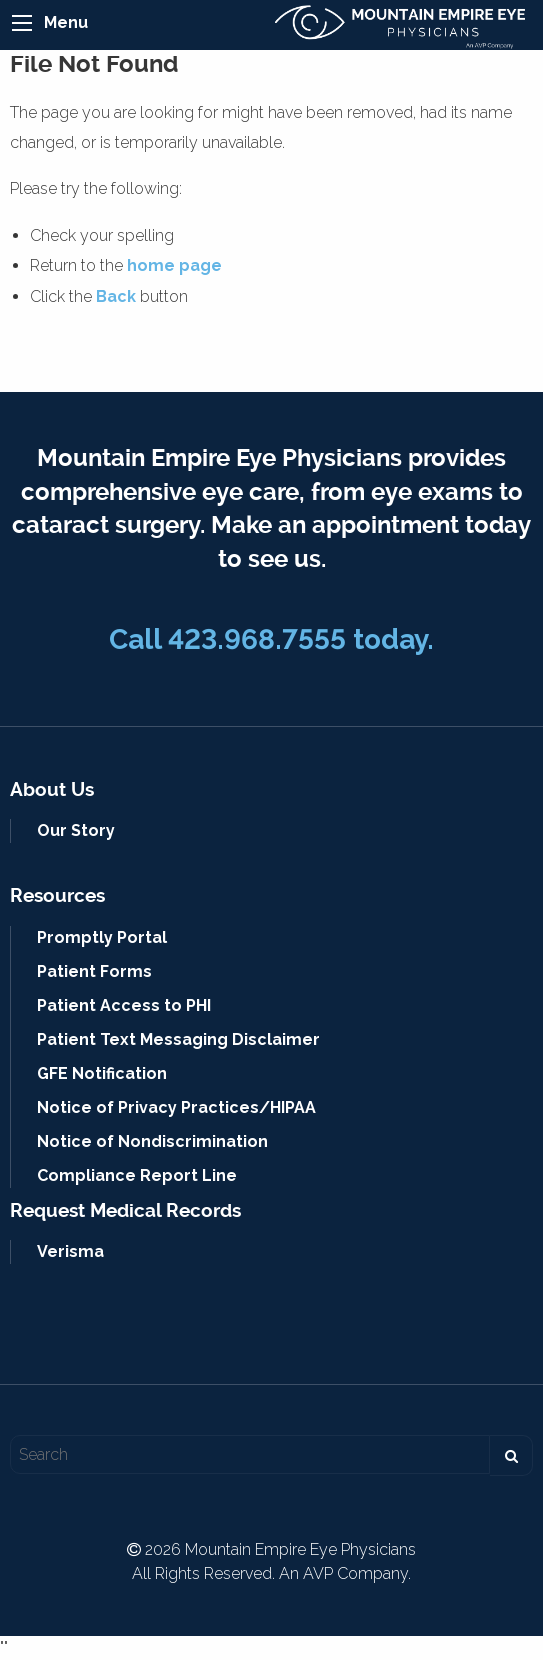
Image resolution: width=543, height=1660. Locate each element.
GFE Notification (102, 1073)
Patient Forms (94, 971)
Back (116, 296)
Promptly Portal (102, 937)
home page (174, 265)
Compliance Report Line (137, 1175)
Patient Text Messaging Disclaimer (178, 1039)
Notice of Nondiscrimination (152, 1141)
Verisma (70, 1251)
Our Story (76, 830)
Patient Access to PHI (124, 1005)
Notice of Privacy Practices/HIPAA (176, 1107)
